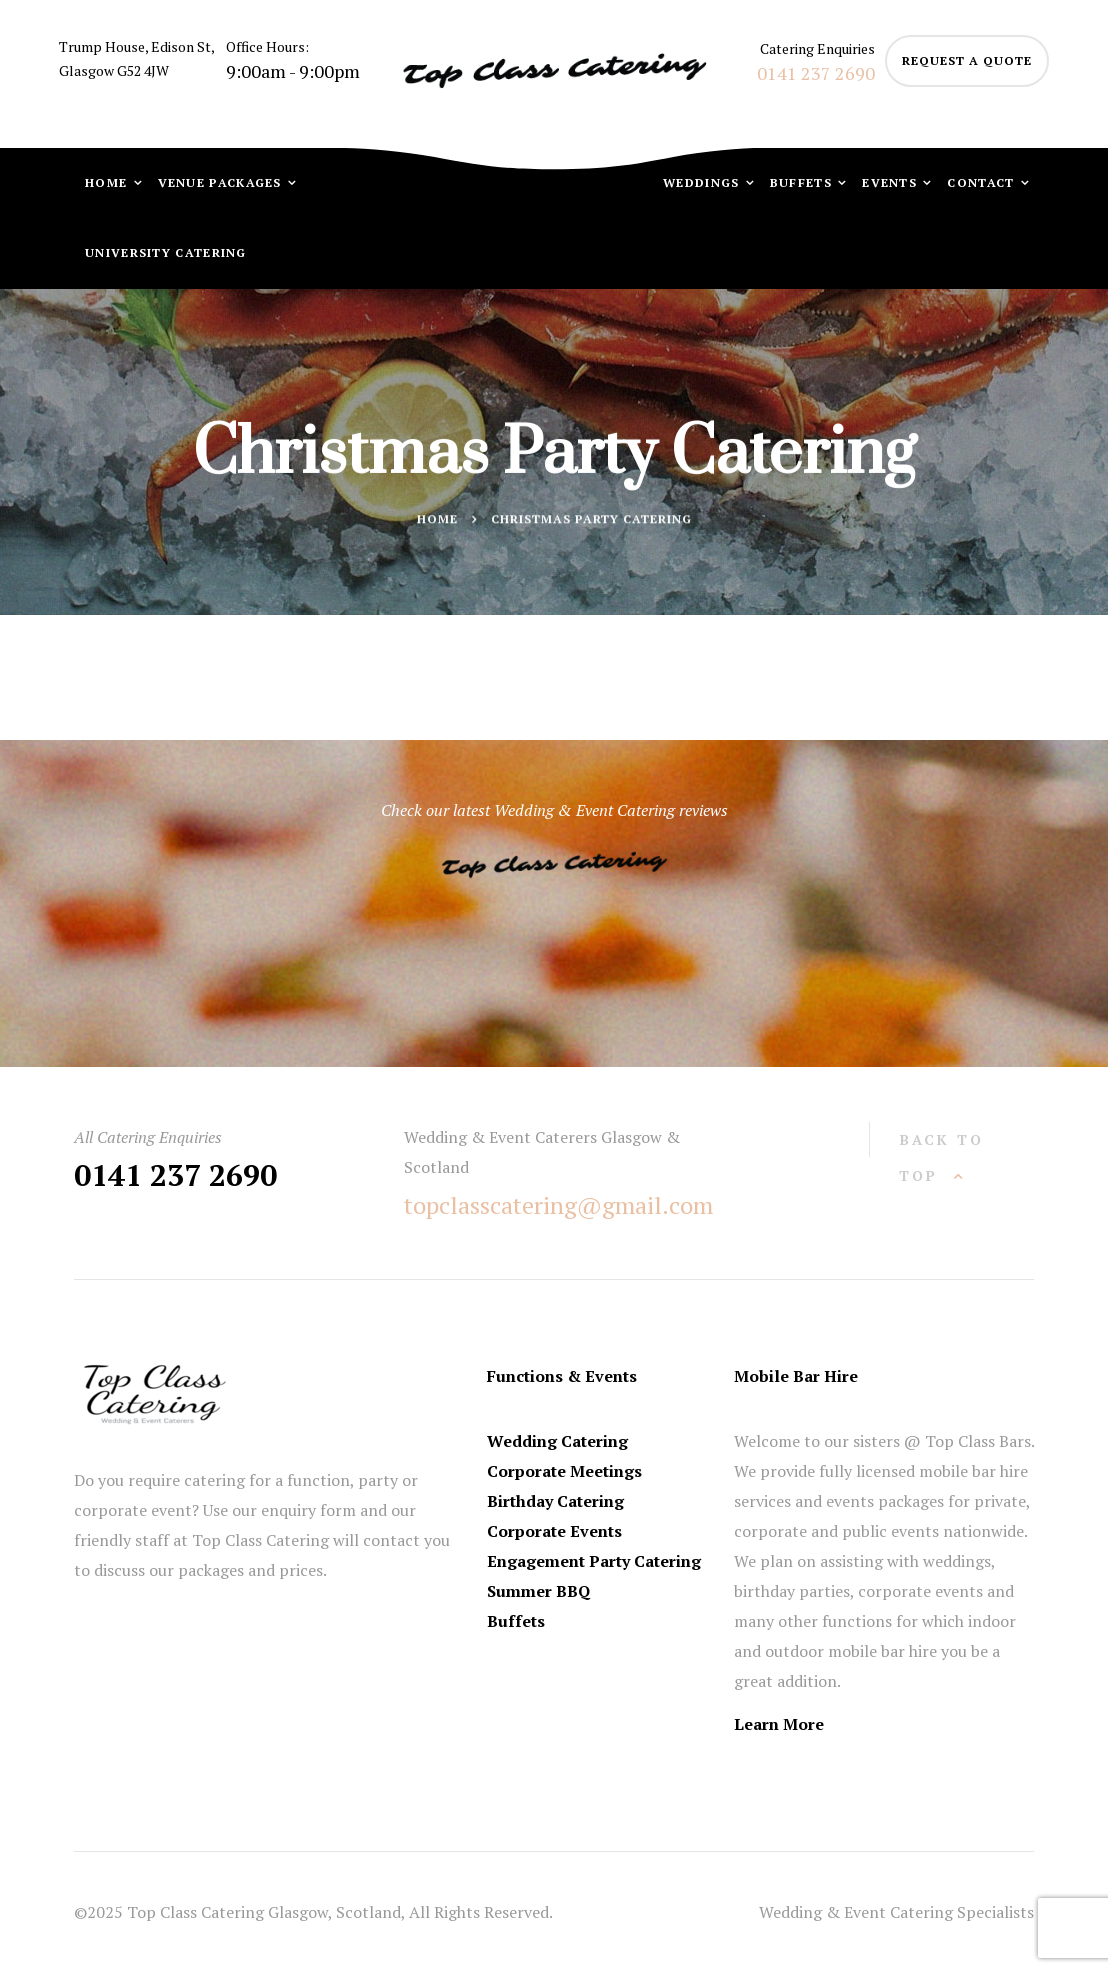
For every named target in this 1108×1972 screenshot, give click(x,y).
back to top (941, 1157)
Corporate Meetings (564, 1471)
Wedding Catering (557, 1441)
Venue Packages (222, 182)
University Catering (166, 252)
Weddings (703, 182)
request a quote (967, 60)
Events (891, 182)
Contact (982, 182)
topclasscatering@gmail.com (558, 1205)
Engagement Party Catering (594, 1561)
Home (108, 182)
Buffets (803, 182)
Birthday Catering (555, 1501)
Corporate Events (554, 1531)
